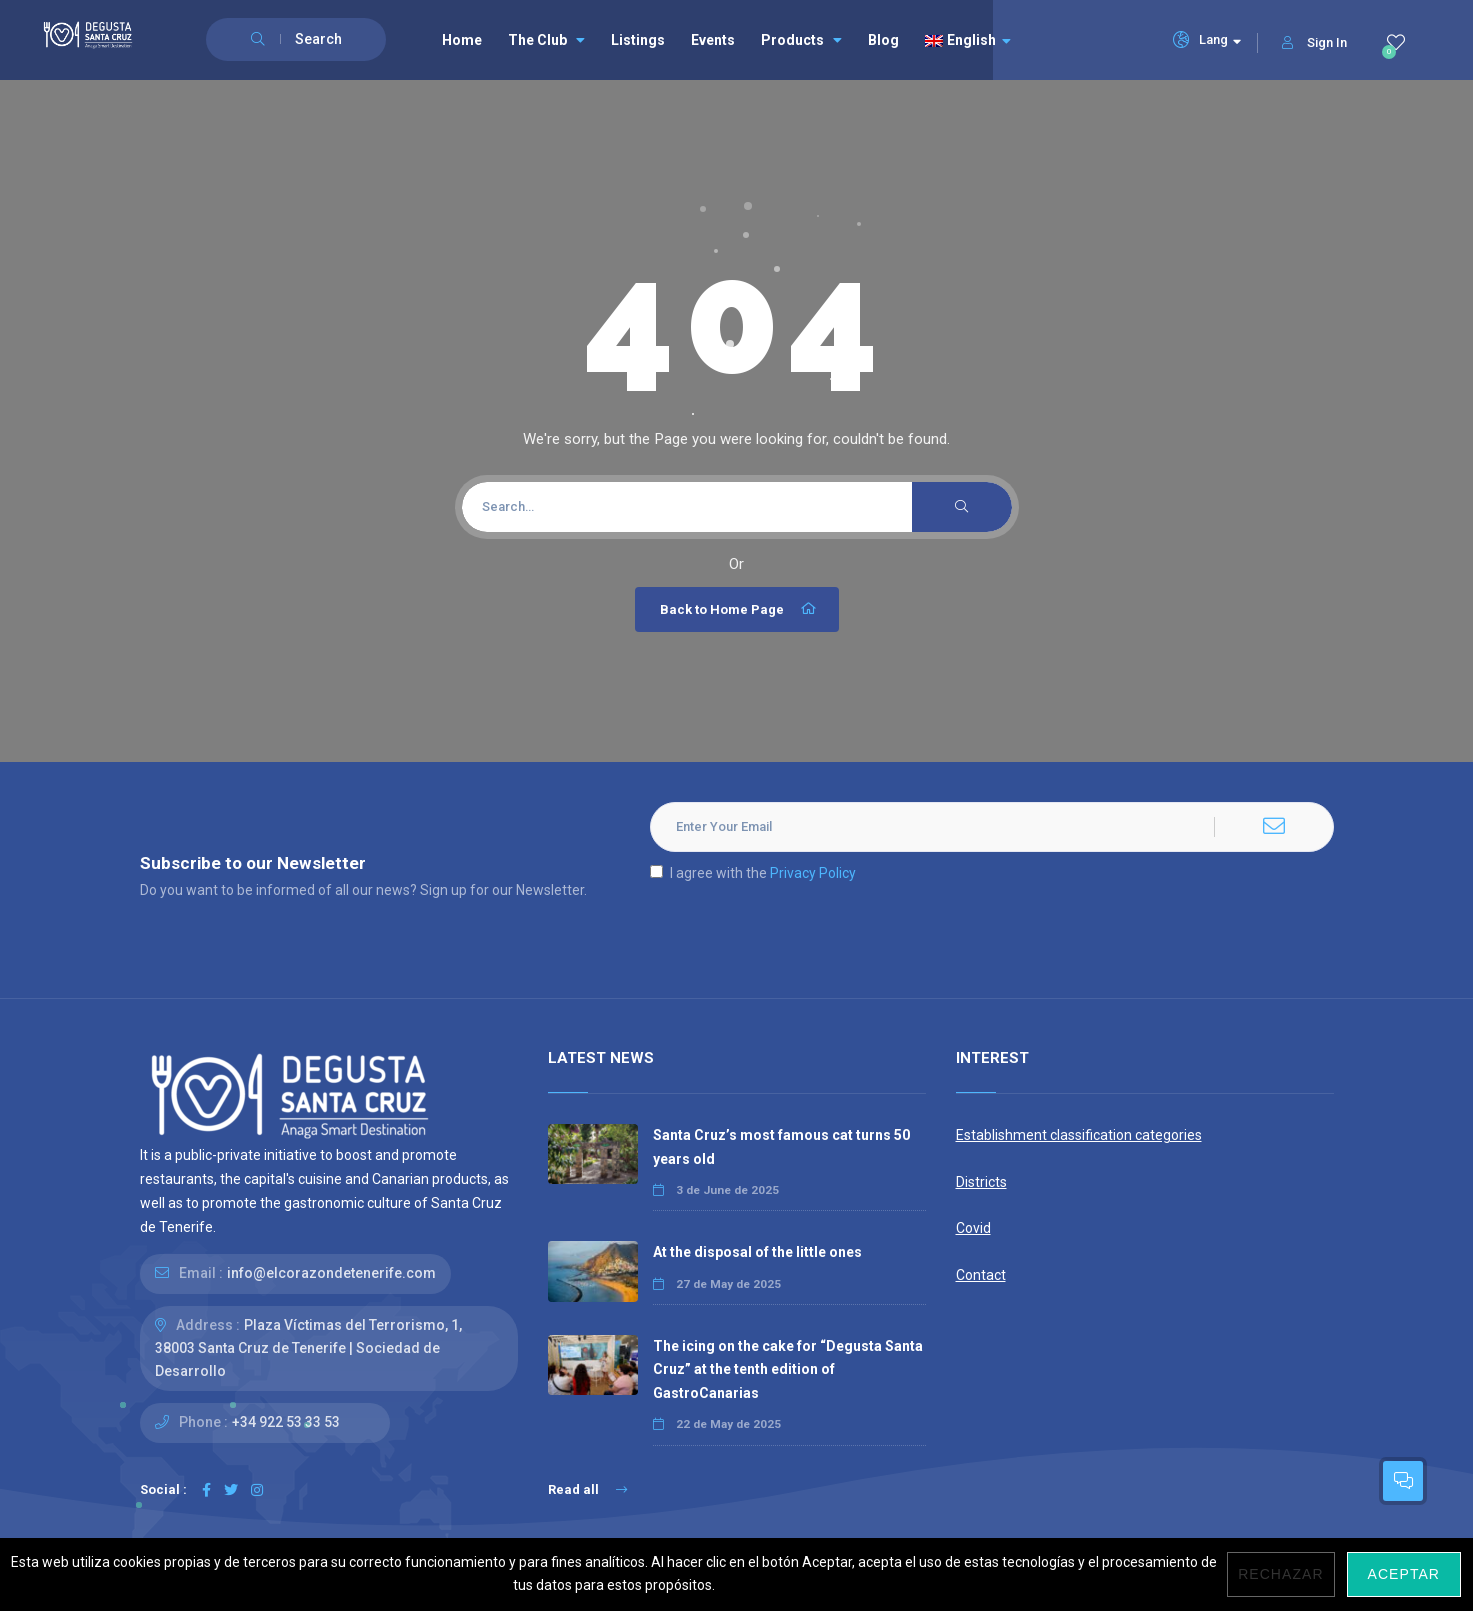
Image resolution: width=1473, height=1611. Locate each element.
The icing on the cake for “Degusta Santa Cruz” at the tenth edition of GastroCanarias (788, 1369)
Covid (973, 1228)
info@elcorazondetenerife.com (331, 1273)
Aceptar (1404, 1574)
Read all (587, 1489)
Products (801, 40)
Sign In (1314, 42)
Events (713, 40)
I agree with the (753, 873)
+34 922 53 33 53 (286, 1422)
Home (462, 40)
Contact (981, 1275)
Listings (638, 40)
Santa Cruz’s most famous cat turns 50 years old (781, 1146)
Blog (883, 40)
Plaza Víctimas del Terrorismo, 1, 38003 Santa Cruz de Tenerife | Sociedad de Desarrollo (308, 1348)
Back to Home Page (739, 609)
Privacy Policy (813, 873)
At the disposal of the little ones (757, 1252)
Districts (981, 1182)
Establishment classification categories (1079, 1135)
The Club (546, 40)
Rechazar (1280, 1574)
